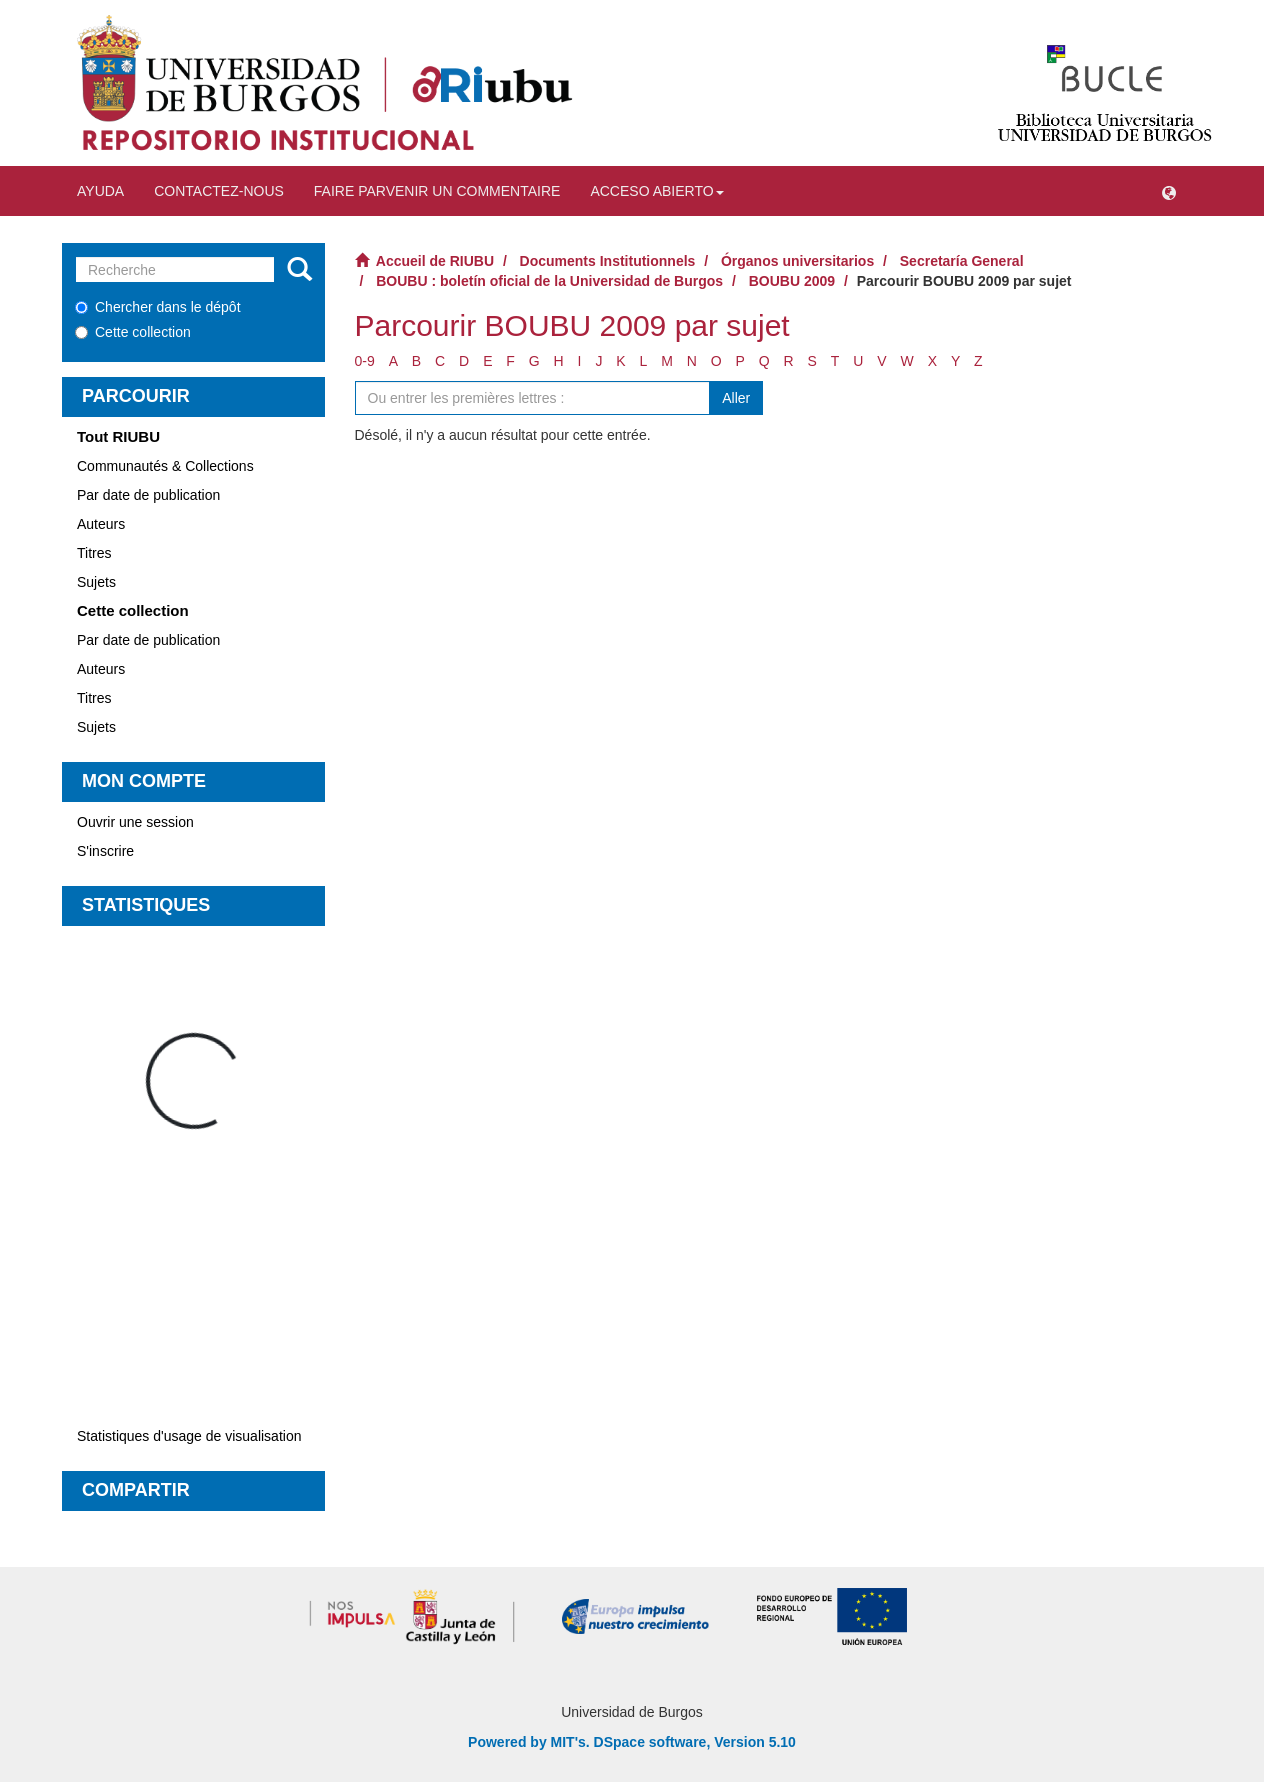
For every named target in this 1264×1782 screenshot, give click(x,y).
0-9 (365, 361)
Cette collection (133, 332)
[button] (1169, 191)
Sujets (96, 582)
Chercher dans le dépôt (158, 307)
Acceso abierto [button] (656, 191)
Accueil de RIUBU (435, 261)
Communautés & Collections (165, 466)
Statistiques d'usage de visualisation (189, 1436)
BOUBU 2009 (792, 281)
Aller (736, 398)
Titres (94, 553)
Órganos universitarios (797, 261)
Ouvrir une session (135, 822)
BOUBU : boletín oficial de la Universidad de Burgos (549, 281)
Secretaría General (962, 261)
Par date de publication (148, 495)
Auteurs (101, 524)
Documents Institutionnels (608, 261)
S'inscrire (105, 851)
